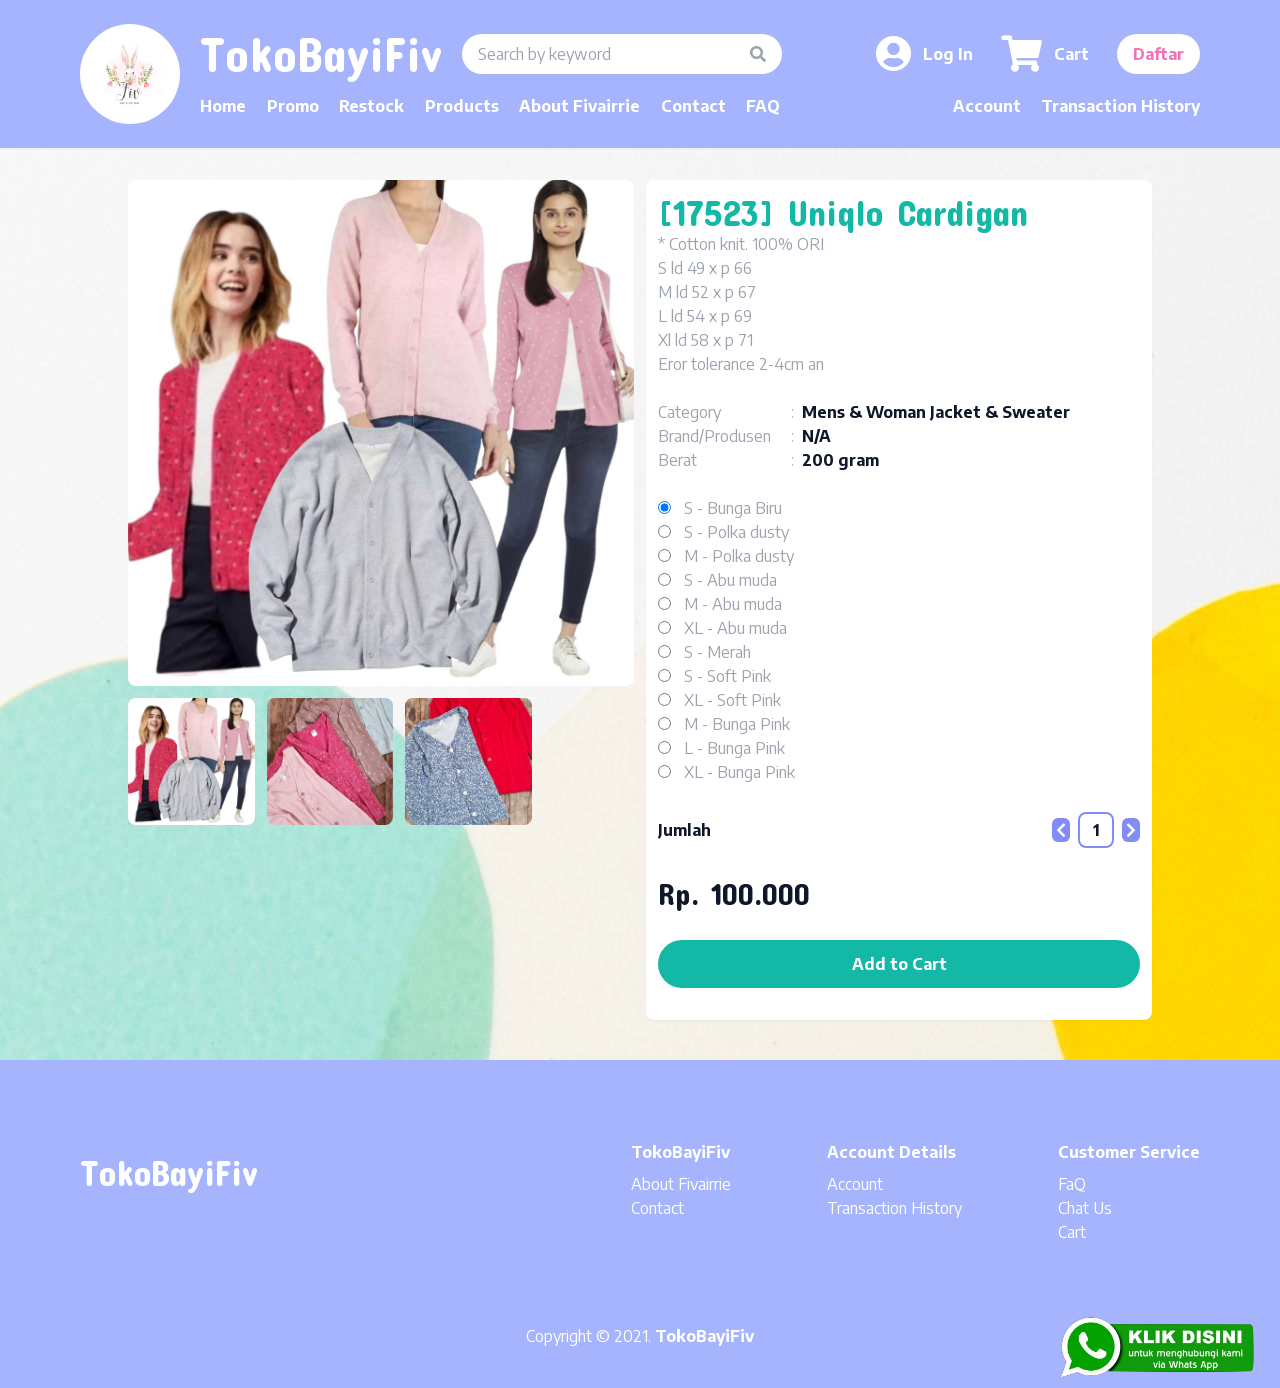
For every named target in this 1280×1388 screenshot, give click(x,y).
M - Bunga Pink (737, 724)
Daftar (1158, 54)
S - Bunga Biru (733, 508)
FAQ (763, 106)
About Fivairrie (579, 106)
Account (987, 106)
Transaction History (1120, 106)
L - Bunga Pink (734, 748)
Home (223, 106)
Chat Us (1085, 1208)
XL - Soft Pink (732, 700)
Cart (1072, 1232)
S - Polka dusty (736, 532)
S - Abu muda (730, 580)
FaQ (1072, 1184)
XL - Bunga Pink (739, 772)
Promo (293, 106)
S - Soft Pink (727, 676)
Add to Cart (899, 964)
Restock (371, 106)
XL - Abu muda (735, 628)
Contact (693, 106)
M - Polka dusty (739, 556)
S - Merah (717, 652)
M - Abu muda (733, 604)
